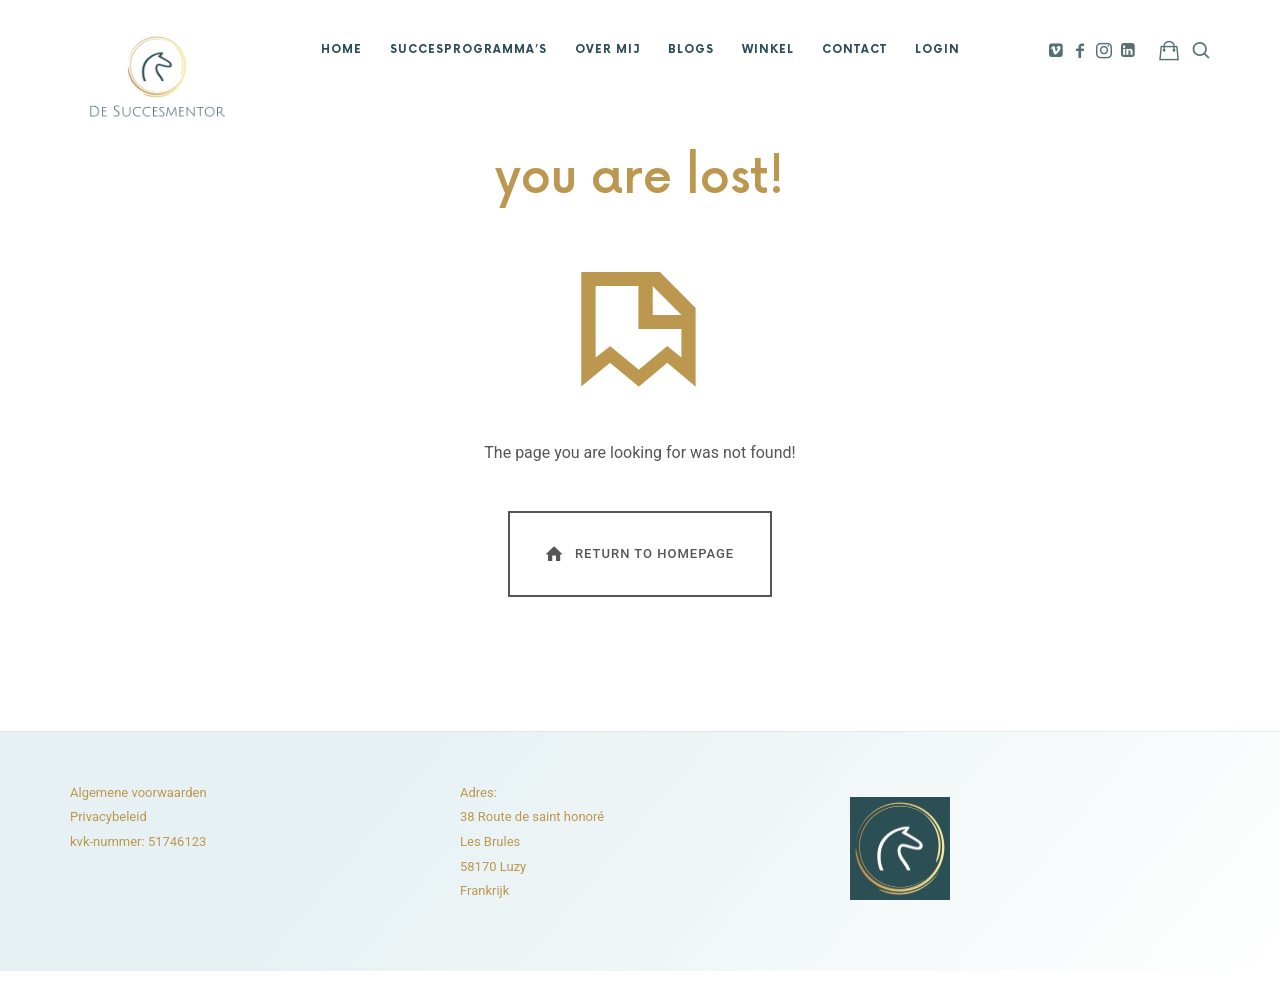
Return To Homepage (638, 553)
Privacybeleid (108, 816)
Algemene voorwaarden (138, 792)
